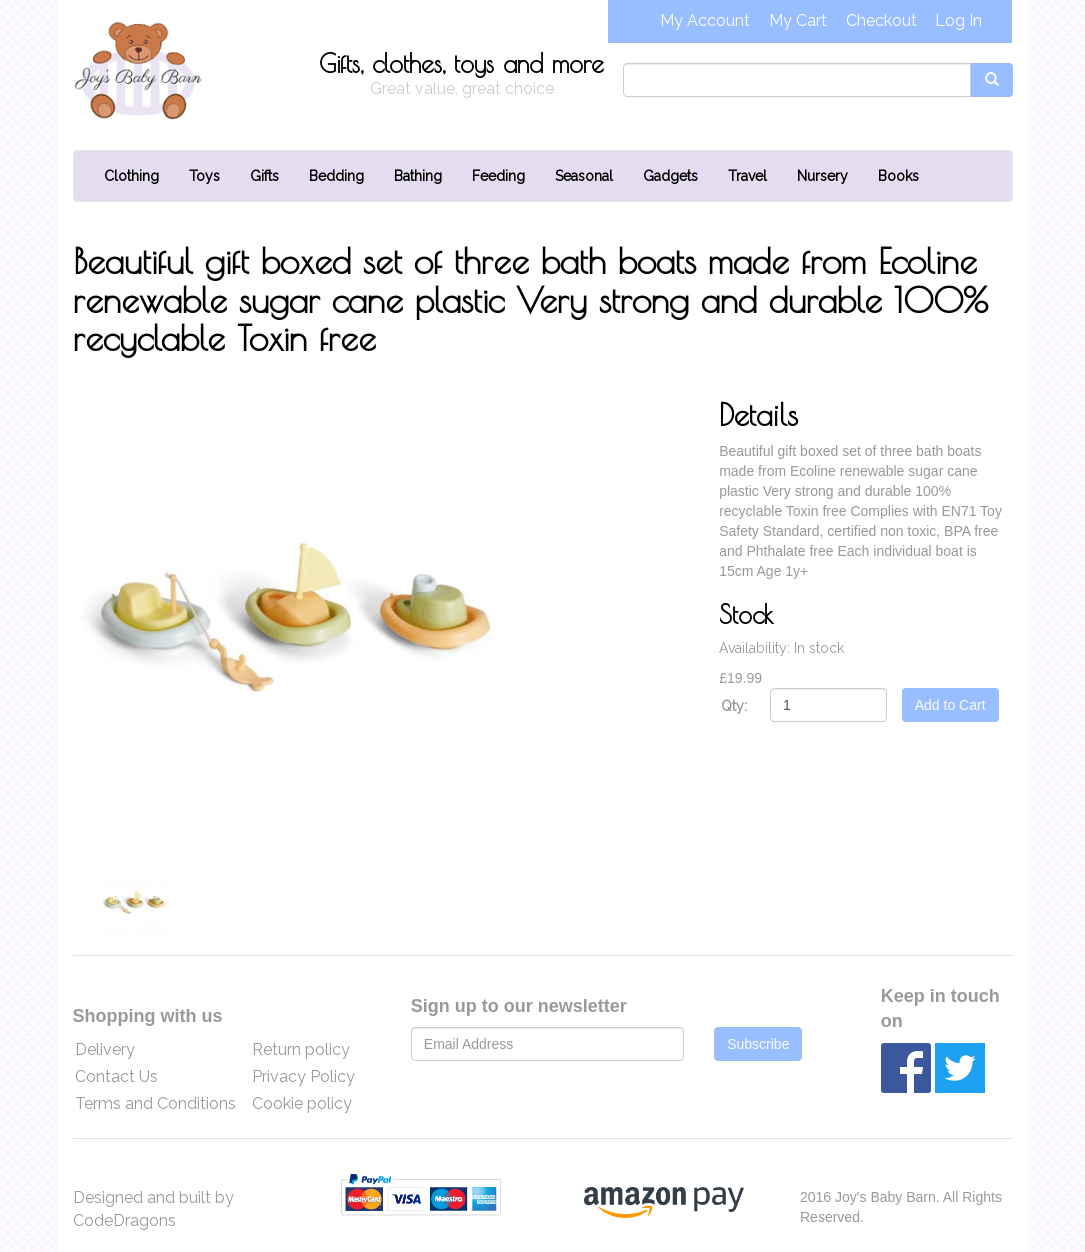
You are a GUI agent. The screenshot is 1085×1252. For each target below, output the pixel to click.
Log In (958, 20)
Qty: (734, 706)
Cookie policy (302, 1103)
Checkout (881, 20)
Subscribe (758, 1044)
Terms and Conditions (155, 1103)
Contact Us (116, 1076)
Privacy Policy (303, 1076)
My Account (705, 20)
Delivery (105, 1049)
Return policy (301, 1049)
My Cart (798, 20)
